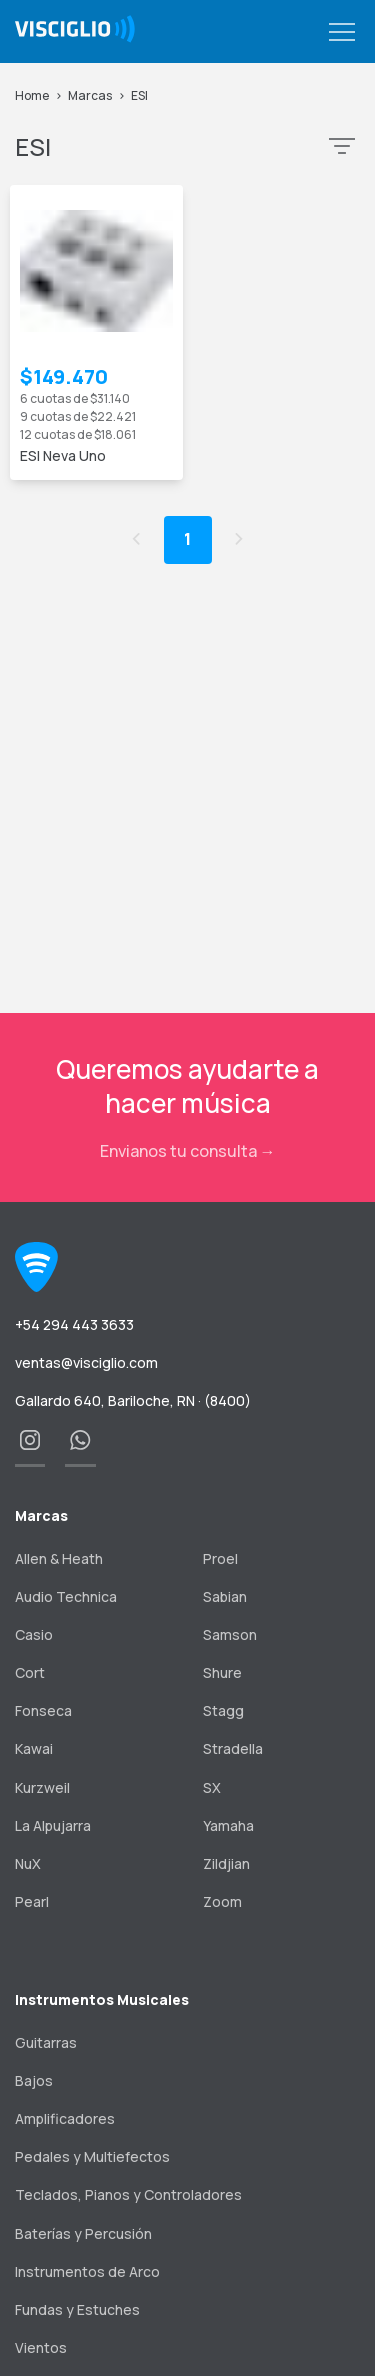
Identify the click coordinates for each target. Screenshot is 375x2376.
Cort (30, 1672)
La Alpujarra (53, 1825)
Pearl (32, 1901)
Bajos (34, 2080)
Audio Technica (66, 1596)
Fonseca (43, 1710)
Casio (34, 1634)
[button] (342, 33)
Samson (230, 1634)
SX (212, 1787)
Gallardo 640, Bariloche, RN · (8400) (133, 1400)
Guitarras (46, 2042)
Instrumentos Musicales (102, 1999)
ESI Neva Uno (63, 455)
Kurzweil (42, 1787)
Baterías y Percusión (83, 2233)
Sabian (225, 1596)
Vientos (41, 2347)
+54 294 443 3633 (74, 1324)
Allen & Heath (59, 1558)
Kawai (34, 1748)
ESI (139, 95)
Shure (222, 1672)
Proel (220, 1558)
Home (32, 95)
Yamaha (228, 1825)
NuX (28, 1863)
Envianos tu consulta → (188, 1151)
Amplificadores (65, 2118)
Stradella (233, 1748)
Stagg (223, 1710)
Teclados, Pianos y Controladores (128, 2194)
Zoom (222, 1901)
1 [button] (187, 539)
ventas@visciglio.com (86, 1362)
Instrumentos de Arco (87, 2271)
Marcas (90, 95)
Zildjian (226, 1863)
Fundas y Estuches (77, 2309)
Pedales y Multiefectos (92, 2156)
